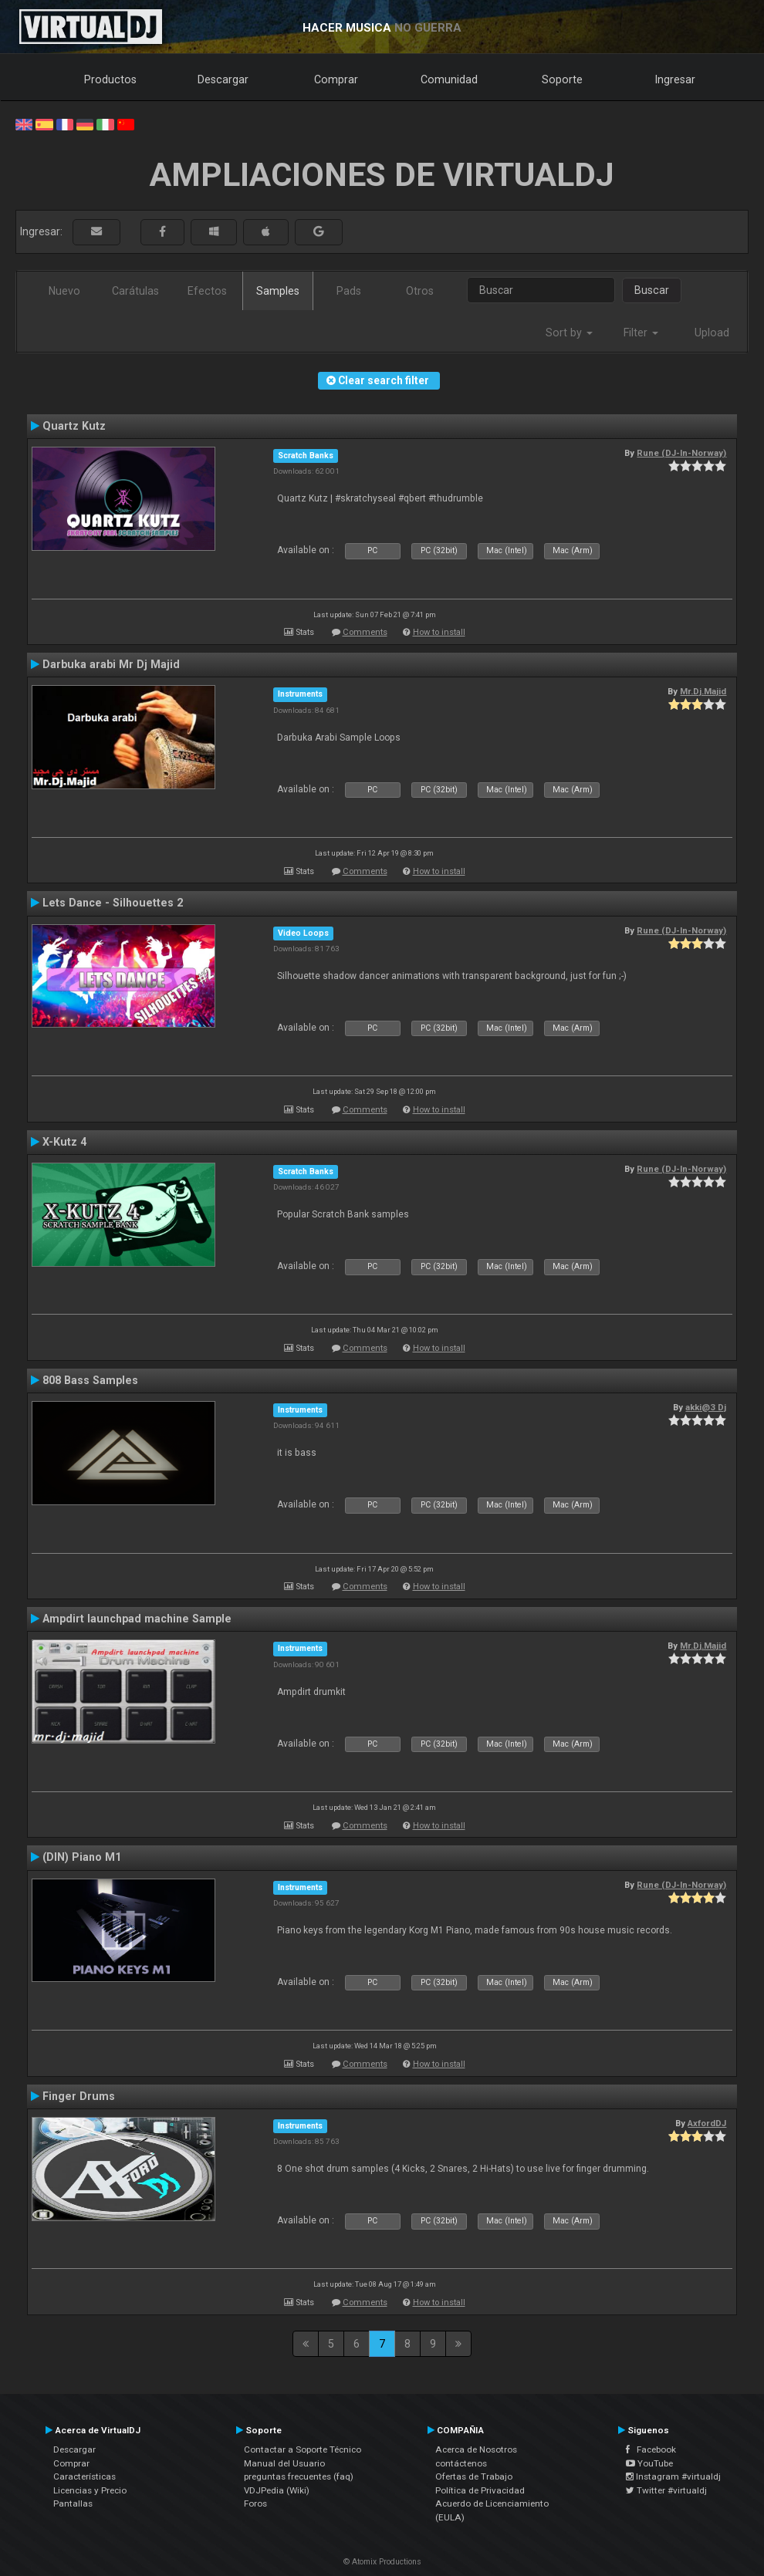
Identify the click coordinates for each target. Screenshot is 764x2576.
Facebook (651, 2449)
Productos (110, 79)
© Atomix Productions (382, 2562)
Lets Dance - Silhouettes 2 (112, 902)
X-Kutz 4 (64, 1142)
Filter (641, 332)
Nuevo (64, 291)
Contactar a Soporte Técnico (302, 2449)
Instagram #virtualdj (673, 2476)
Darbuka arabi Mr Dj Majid (111, 664)
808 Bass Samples (90, 1380)
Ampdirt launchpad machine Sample (137, 1618)
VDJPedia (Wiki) (276, 2490)
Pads (348, 291)
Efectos (207, 291)
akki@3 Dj (705, 1407)
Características (84, 2476)
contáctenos (461, 2463)
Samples (277, 291)
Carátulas (135, 291)
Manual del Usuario (284, 2463)
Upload (712, 332)
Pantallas (73, 2503)
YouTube (649, 2463)
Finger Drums (78, 2096)
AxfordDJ (707, 2123)
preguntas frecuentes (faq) (298, 2476)
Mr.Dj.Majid (703, 691)
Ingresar (675, 79)
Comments (365, 632)
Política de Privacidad (480, 2490)
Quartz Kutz (74, 426)
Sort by (569, 332)
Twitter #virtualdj (666, 2490)
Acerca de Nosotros (476, 2449)
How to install (439, 632)
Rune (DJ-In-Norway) (681, 452)
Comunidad (449, 79)
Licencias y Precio (90, 2490)
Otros (420, 291)
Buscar (651, 290)
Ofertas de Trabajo (473, 2476)
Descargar (223, 79)
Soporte (562, 79)
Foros (255, 2503)
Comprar (336, 79)
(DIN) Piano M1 (81, 1857)
